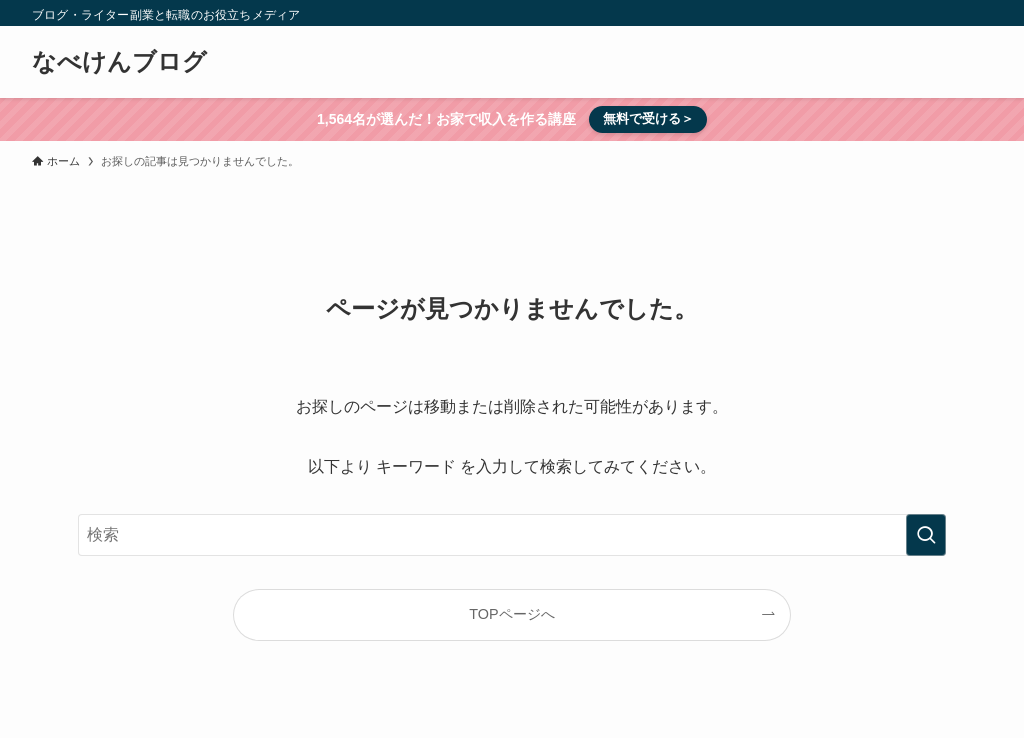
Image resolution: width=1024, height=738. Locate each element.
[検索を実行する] (926, 535)
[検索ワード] (512, 535)
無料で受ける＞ (648, 118)
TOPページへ (511, 614)
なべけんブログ (119, 62)
